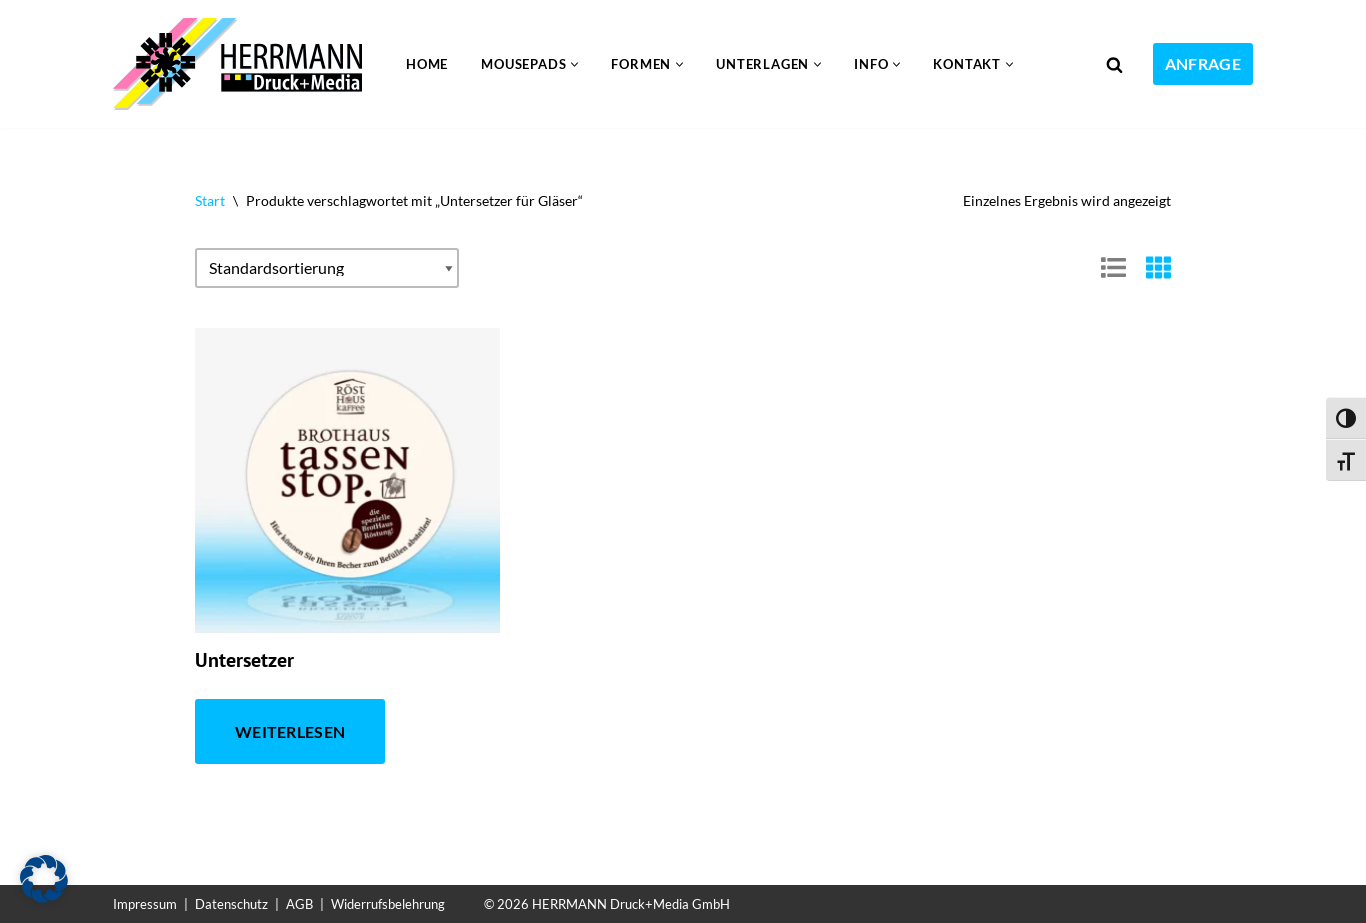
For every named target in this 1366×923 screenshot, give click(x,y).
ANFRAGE (1203, 63)
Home (427, 64)
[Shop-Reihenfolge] (327, 268)
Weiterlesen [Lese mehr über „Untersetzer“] (290, 731)
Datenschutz (231, 904)
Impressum (145, 904)
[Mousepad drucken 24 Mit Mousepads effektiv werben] (242, 64)
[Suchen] (1114, 64)
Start (210, 200)
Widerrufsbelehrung (388, 904)
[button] (574, 64)
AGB (299, 904)
